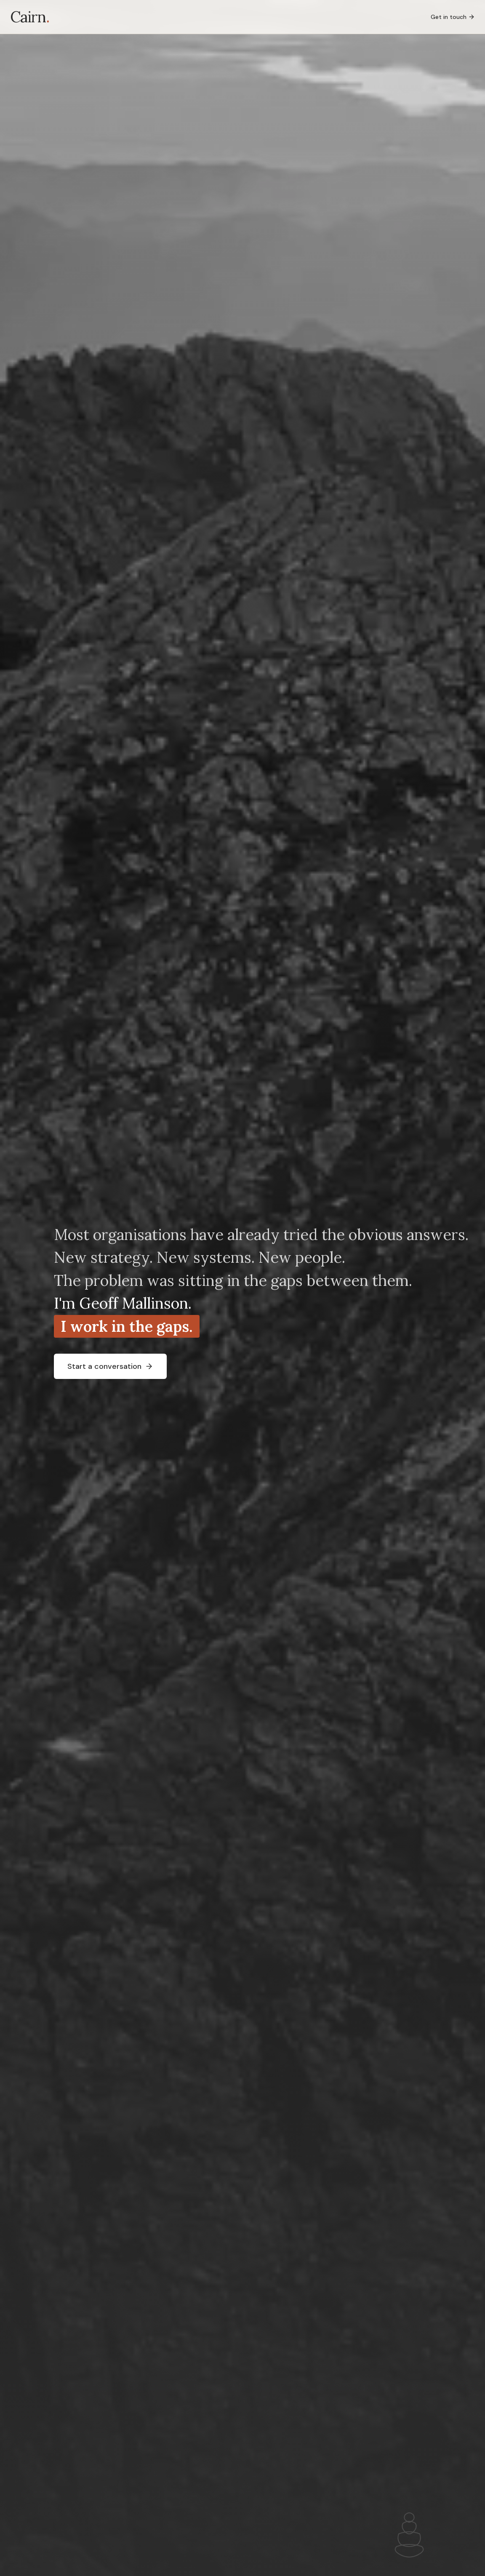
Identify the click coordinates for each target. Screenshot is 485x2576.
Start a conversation (110, 1366)
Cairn (29, 16)
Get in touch (453, 17)
